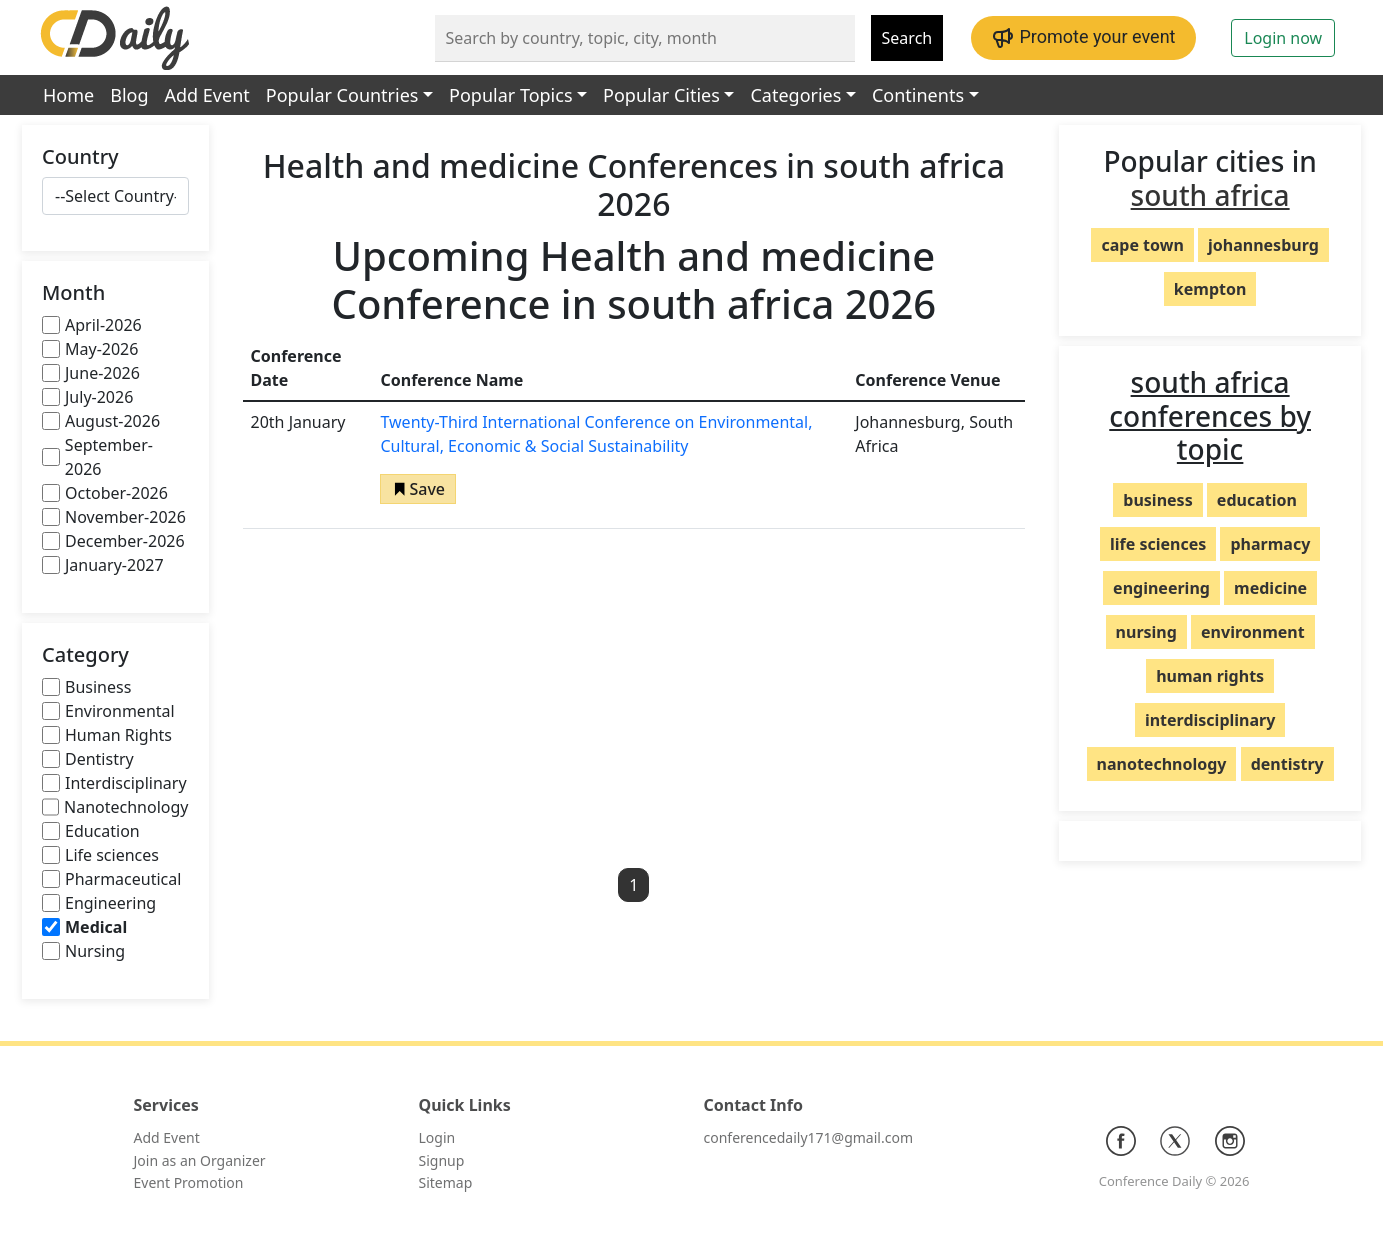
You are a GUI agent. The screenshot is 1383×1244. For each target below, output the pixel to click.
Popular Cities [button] (661, 95)
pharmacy (1270, 544)
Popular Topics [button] (510, 95)
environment (1253, 632)
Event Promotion (189, 1182)
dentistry (1287, 764)
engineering (1161, 588)
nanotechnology (1162, 764)
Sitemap (446, 1182)
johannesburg (1263, 245)
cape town (1142, 245)
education (1257, 500)
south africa (1210, 195)
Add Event (207, 95)
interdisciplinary (1210, 720)
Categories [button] (795, 95)
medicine (1270, 588)
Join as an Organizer (200, 1160)
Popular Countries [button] (342, 95)
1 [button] (633, 885)
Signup (442, 1160)
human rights (1210, 676)
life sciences (1158, 544)
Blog (129, 95)
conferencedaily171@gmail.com (808, 1137)
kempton (1210, 289)
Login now (1283, 38)
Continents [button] (918, 95)
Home (68, 95)
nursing (1146, 632)
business (1157, 500)
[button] (418, 489)
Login (437, 1137)
